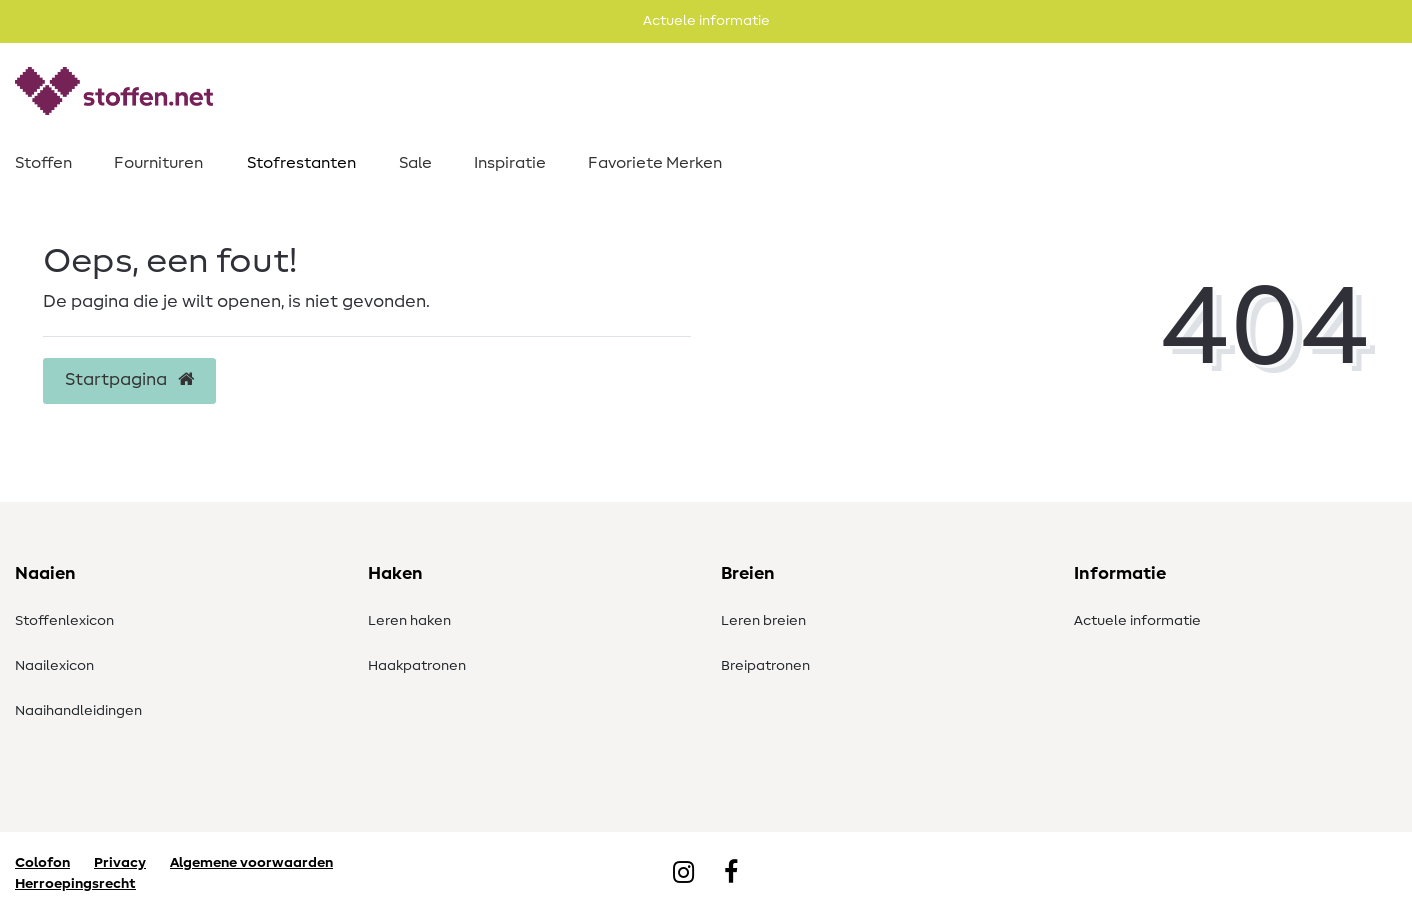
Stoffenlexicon (64, 621)
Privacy (120, 863)
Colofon (42, 863)
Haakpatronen (417, 666)
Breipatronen (765, 666)
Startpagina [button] (129, 380)
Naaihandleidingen (78, 711)
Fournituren (158, 163)
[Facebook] (731, 874)
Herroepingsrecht (75, 884)
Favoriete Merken (655, 163)
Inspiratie (510, 163)
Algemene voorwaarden (251, 863)
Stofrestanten (301, 163)
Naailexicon (54, 666)
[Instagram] (683, 874)
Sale (415, 163)
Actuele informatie (1137, 621)
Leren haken (409, 621)
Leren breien (763, 621)
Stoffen (43, 163)
